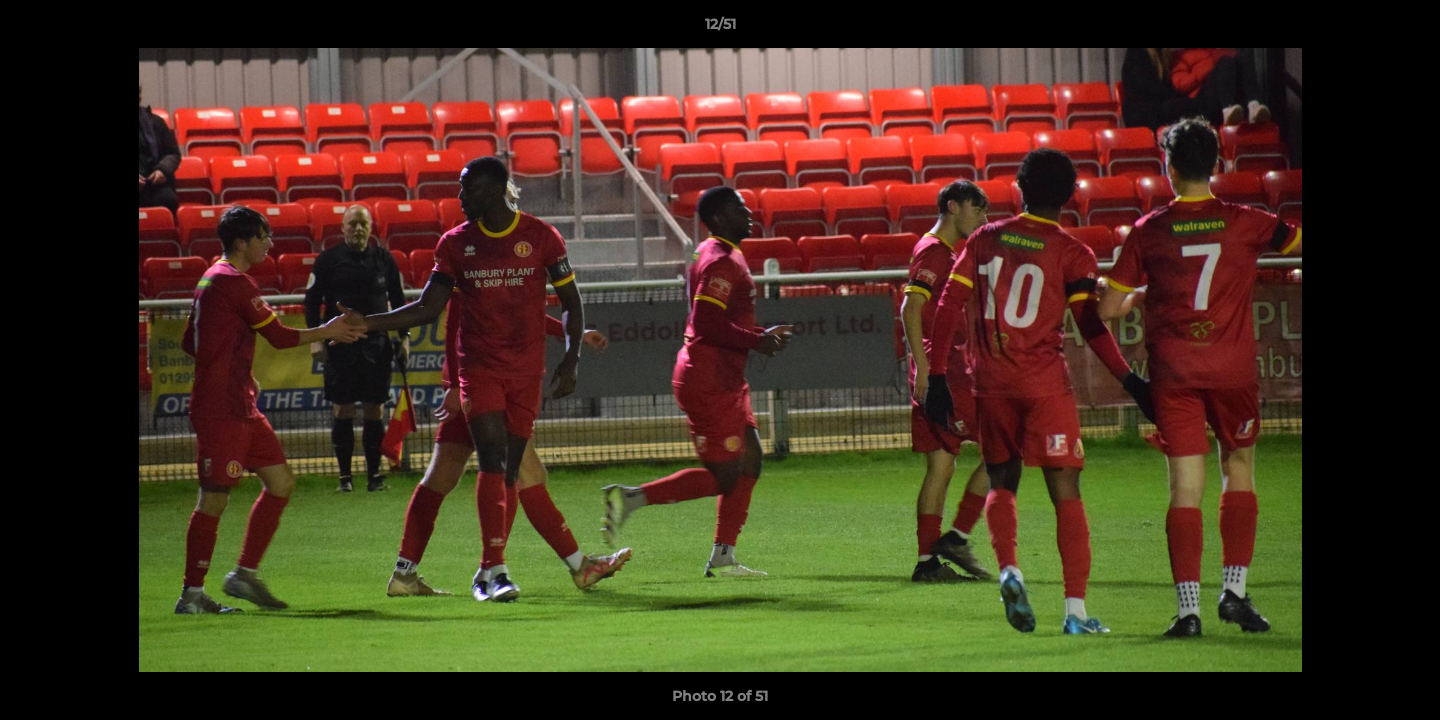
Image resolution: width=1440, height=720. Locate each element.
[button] (1404, 29)
